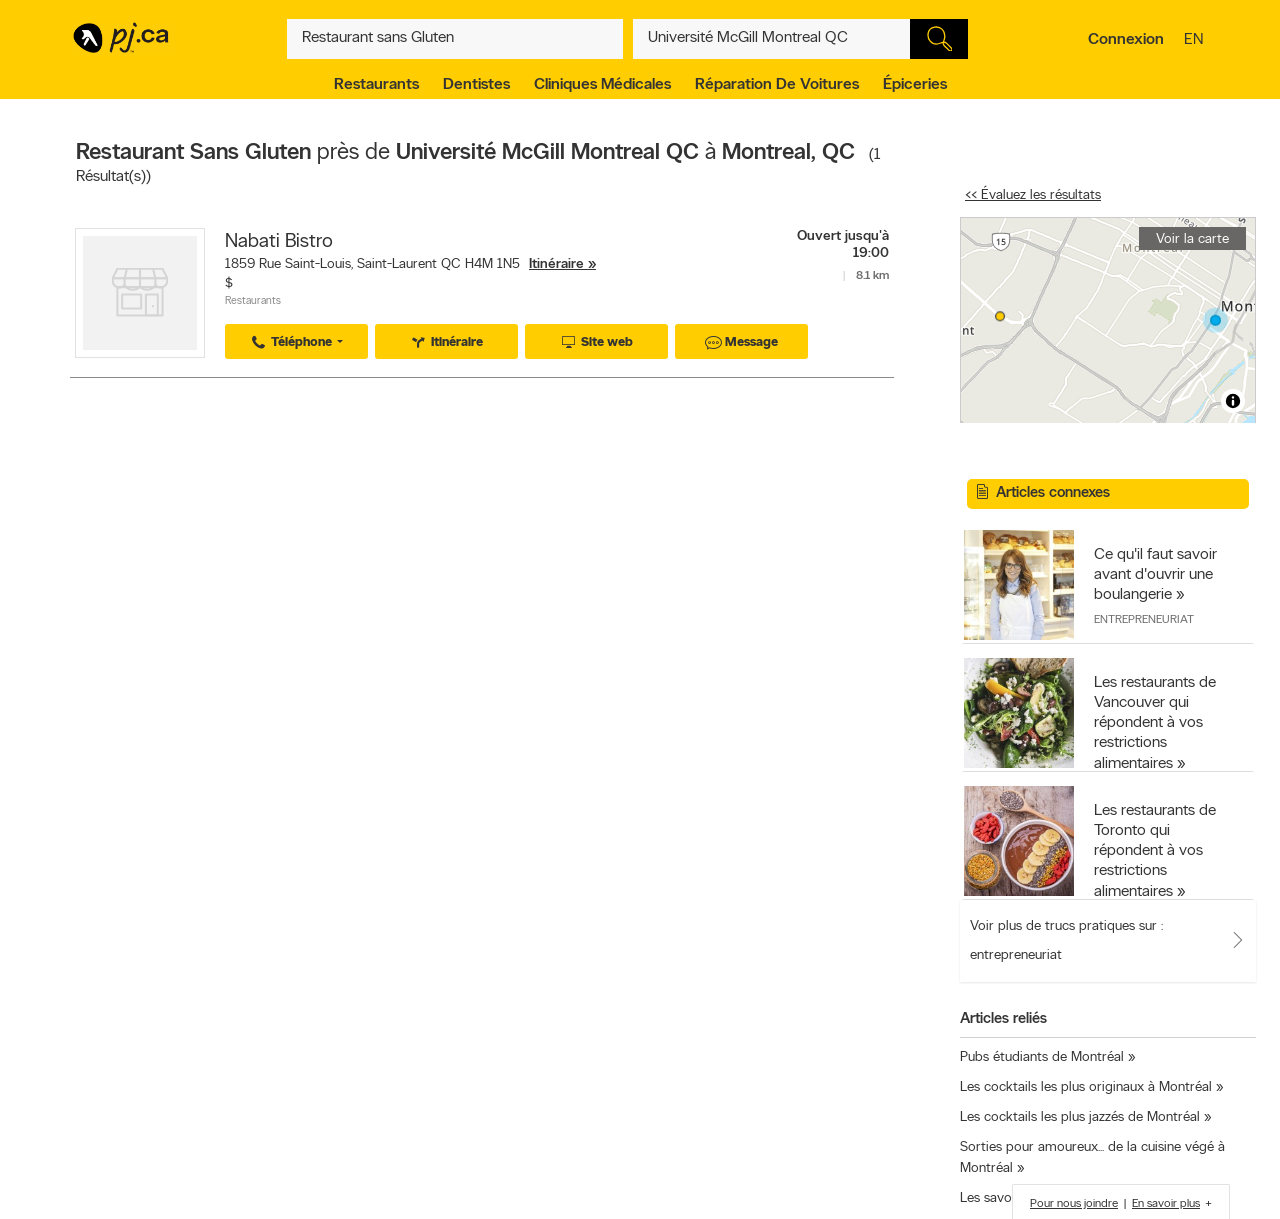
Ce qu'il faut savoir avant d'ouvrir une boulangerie (1155, 575)
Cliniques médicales (602, 85)
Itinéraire (556, 264)
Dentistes (476, 85)
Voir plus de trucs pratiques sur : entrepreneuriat (1066, 941)
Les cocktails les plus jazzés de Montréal (1080, 1117)
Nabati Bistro (279, 242)
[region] (1108, 320)
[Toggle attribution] (1233, 401)
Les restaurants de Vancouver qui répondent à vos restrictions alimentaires (1155, 723)
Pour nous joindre (1074, 1204)
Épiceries (915, 85)
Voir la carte (1192, 239)
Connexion (1126, 40)
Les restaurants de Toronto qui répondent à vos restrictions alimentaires (1155, 851)
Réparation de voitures (777, 85)
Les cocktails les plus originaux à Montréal (1086, 1087)
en (1196, 41)
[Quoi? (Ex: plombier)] (455, 39)
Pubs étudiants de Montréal (1042, 1057)
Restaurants (376, 85)
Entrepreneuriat (1144, 620)
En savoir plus (1166, 1204)
